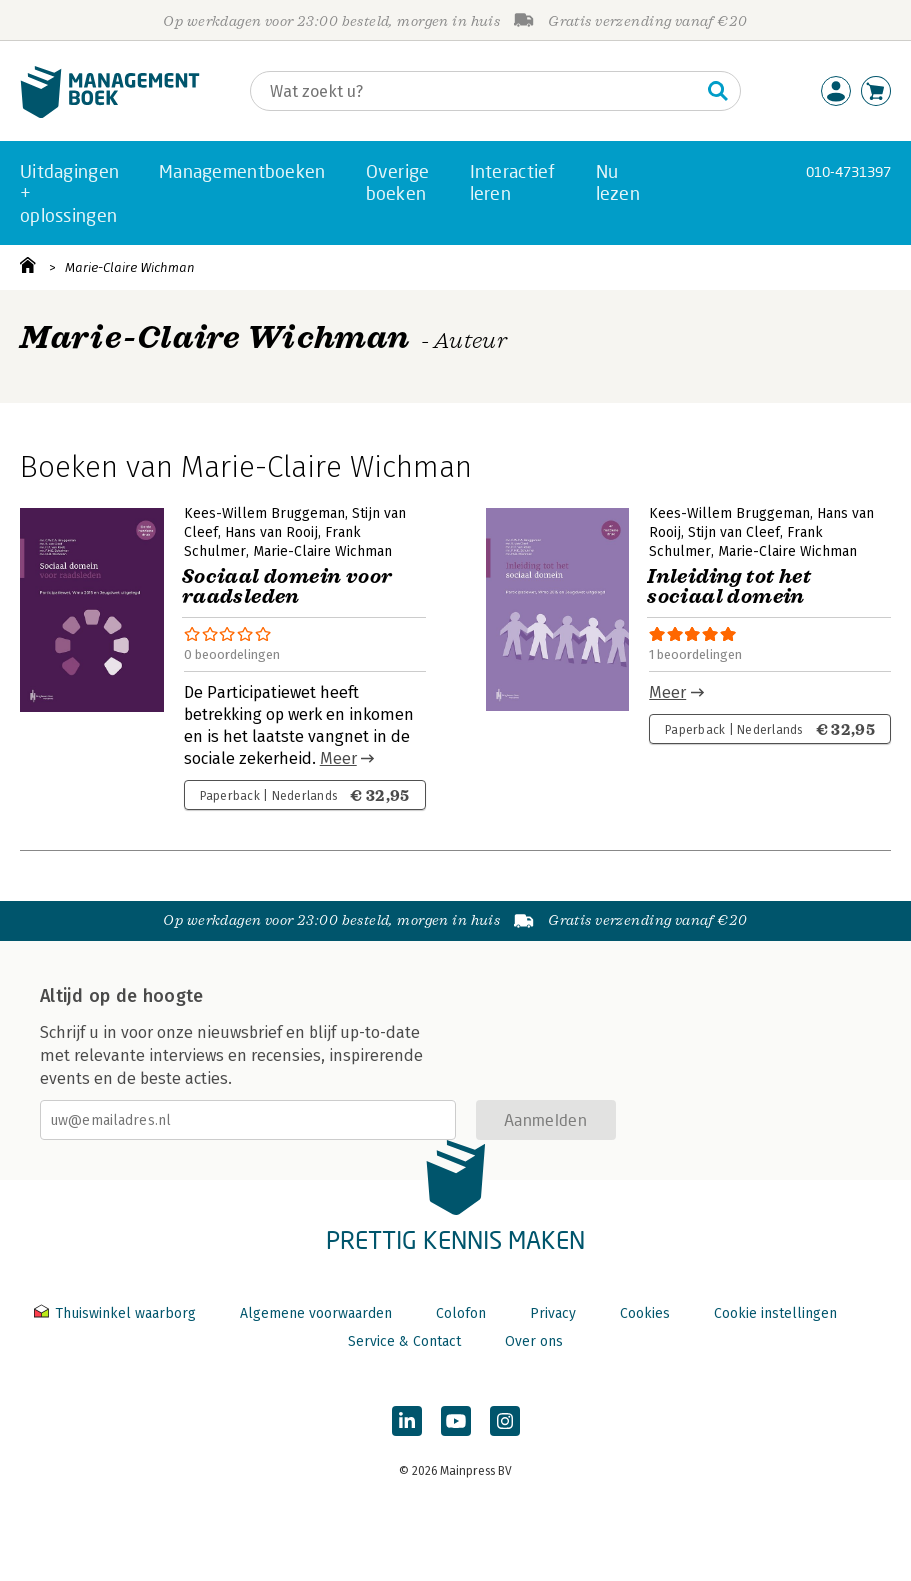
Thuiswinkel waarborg (117, 1313)
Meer (338, 758)
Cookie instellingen (775, 1313)
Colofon (461, 1313)
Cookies (645, 1313)
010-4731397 (848, 171)
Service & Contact (404, 1341)
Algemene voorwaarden (316, 1313)
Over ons (534, 1341)
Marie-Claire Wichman (130, 267)
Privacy (553, 1313)
